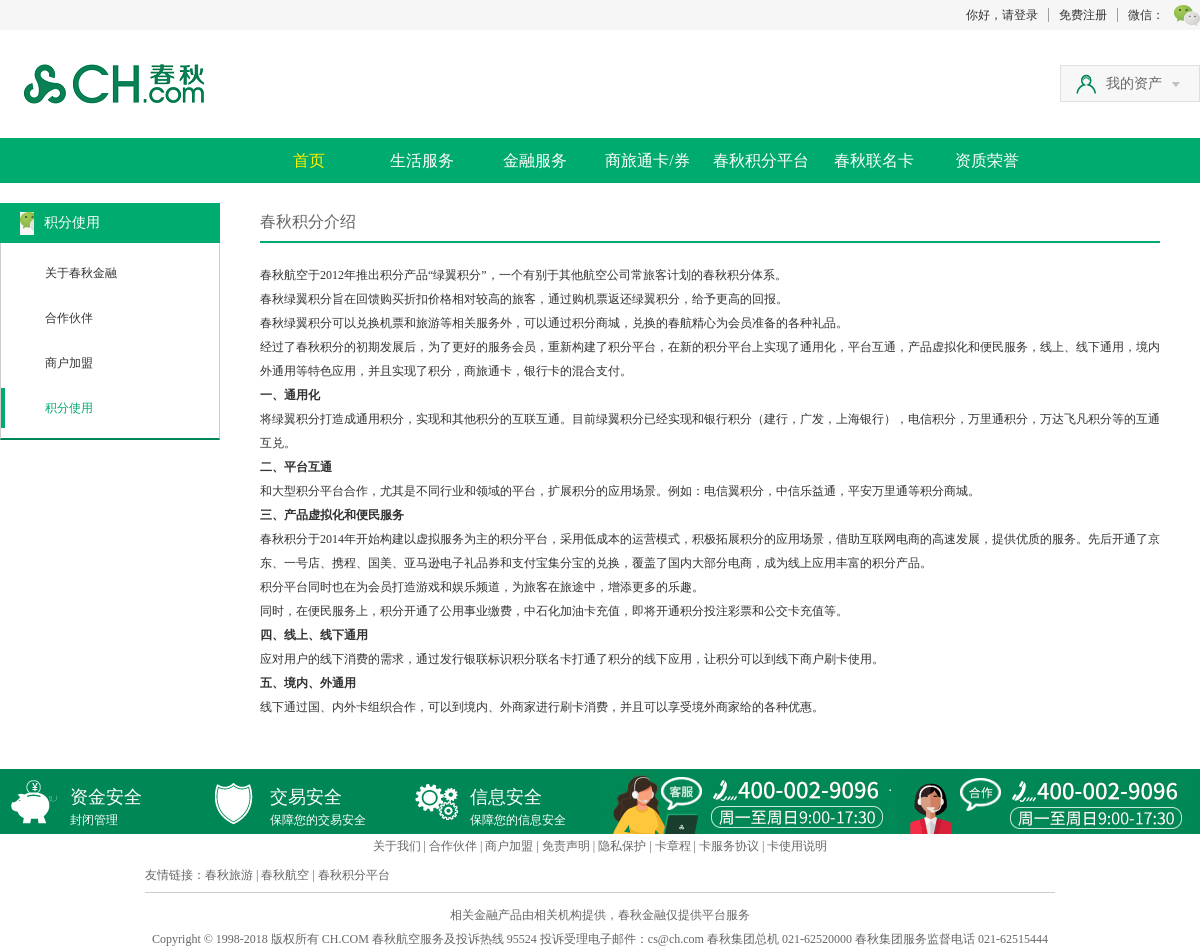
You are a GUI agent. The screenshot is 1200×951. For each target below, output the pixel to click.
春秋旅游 (229, 875)
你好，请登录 (1002, 15)
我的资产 (1143, 83)
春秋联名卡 (874, 160)
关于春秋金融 (81, 273)
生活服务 (422, 160)
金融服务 (535, 160)
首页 (309, 160)
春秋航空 (285, 875)
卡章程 (673, 846)
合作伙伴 (69, 318)
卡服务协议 (729, 846)
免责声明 (566, 846)
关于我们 (397, 846)
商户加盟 (69, 363)
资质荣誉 (987, 160)
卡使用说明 (797, 846)
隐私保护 (622, 846)
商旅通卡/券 (647, 160)
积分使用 (69, 408)
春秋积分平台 (761, 160)
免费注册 (1083, 15)
